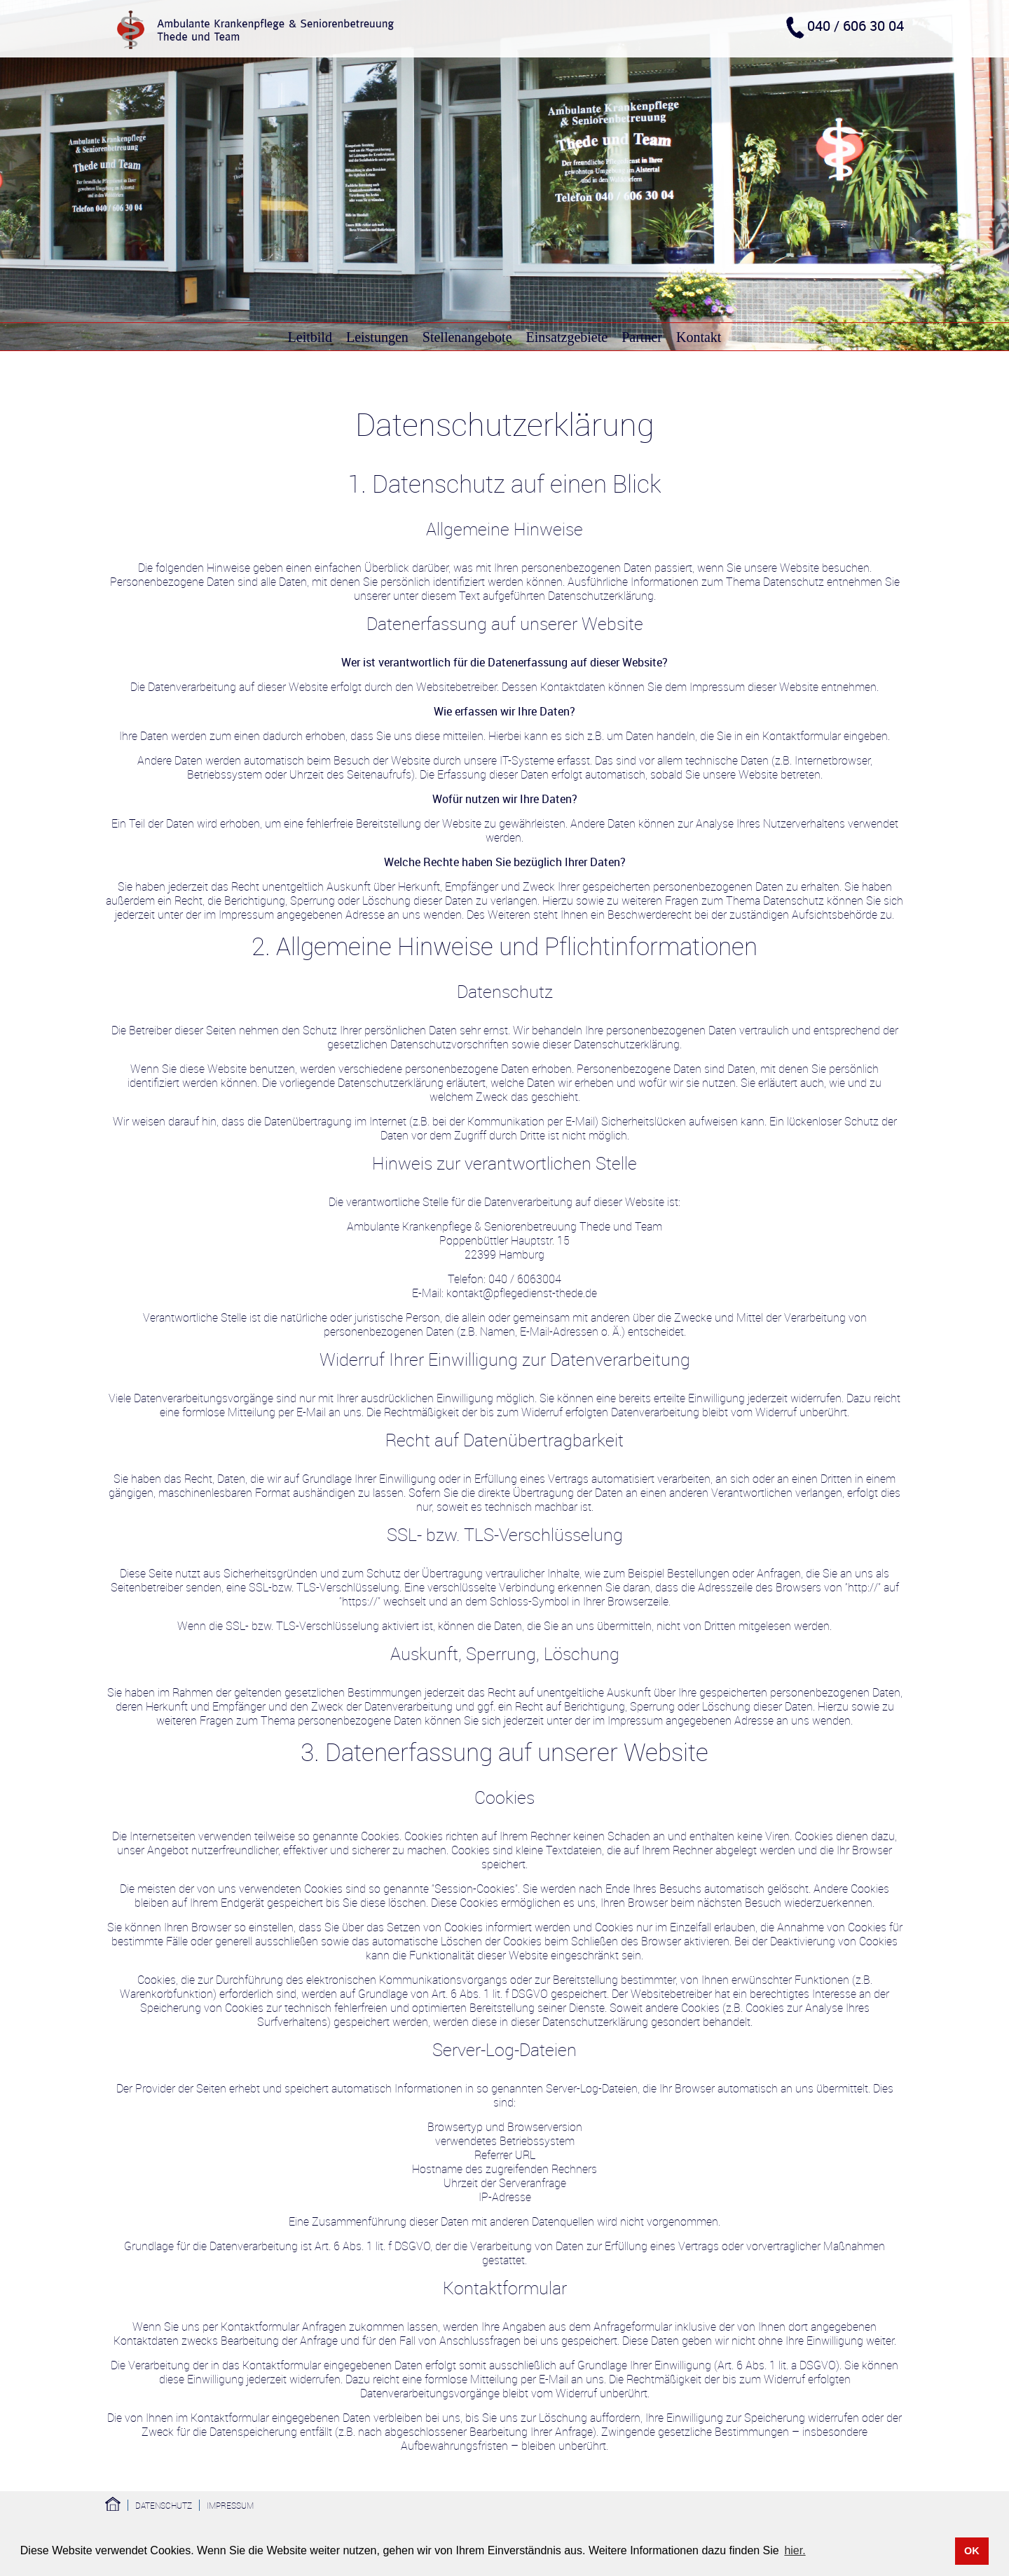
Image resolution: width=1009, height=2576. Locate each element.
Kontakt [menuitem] (698, 337)
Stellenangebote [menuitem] (467, 337)
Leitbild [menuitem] (310, 337)
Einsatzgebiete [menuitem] (567, 337)
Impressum (230, 2505)
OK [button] (972, 2550)
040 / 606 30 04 (855, 25)
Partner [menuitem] (642, 337)
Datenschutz (163, 2505)
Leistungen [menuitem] (377, 337)
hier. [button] (794, 2550)
